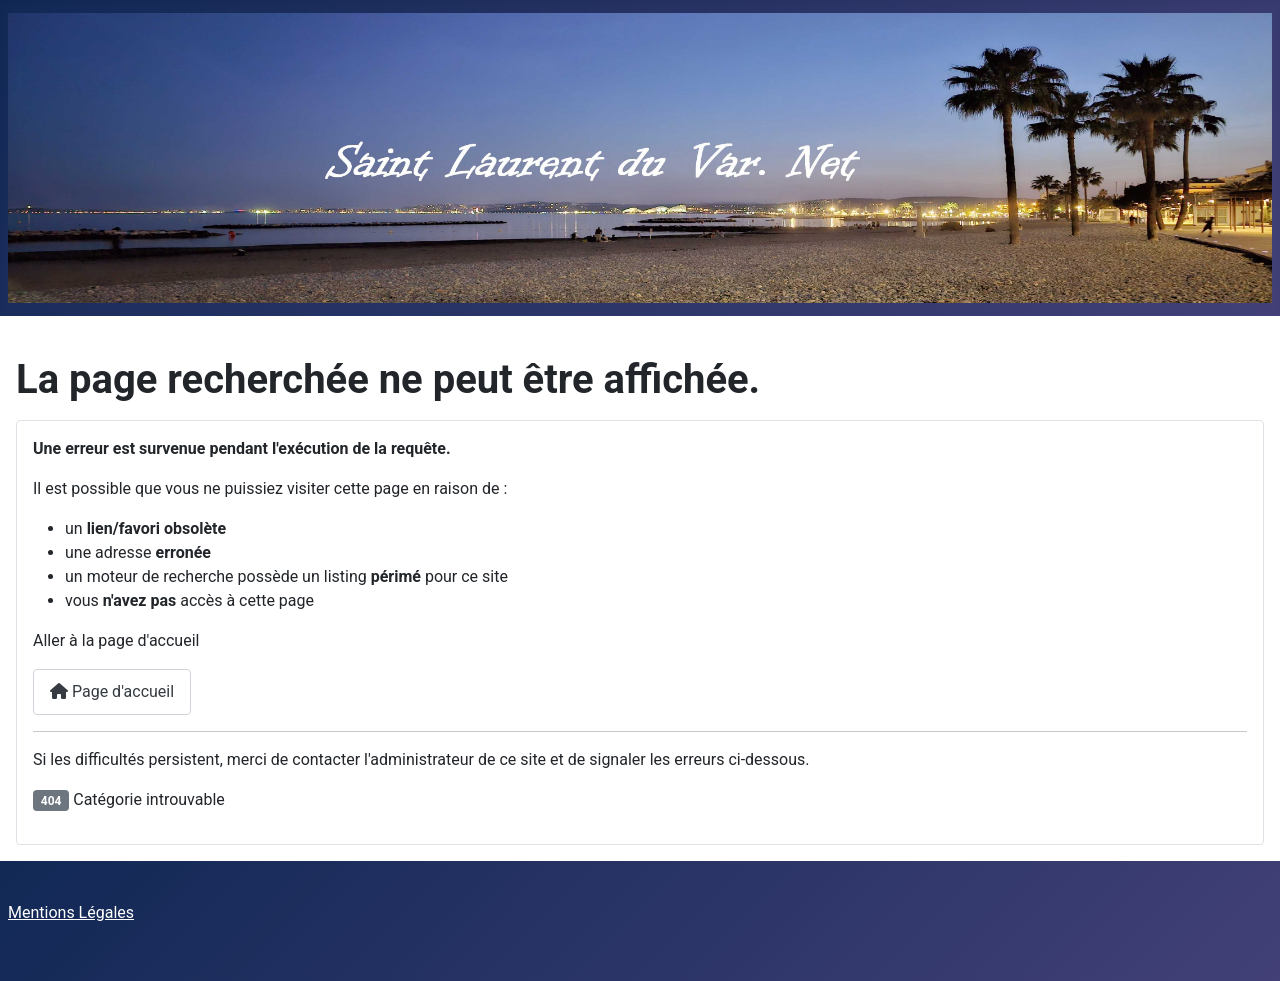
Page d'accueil (112, 691)
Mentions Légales (71, 912)
